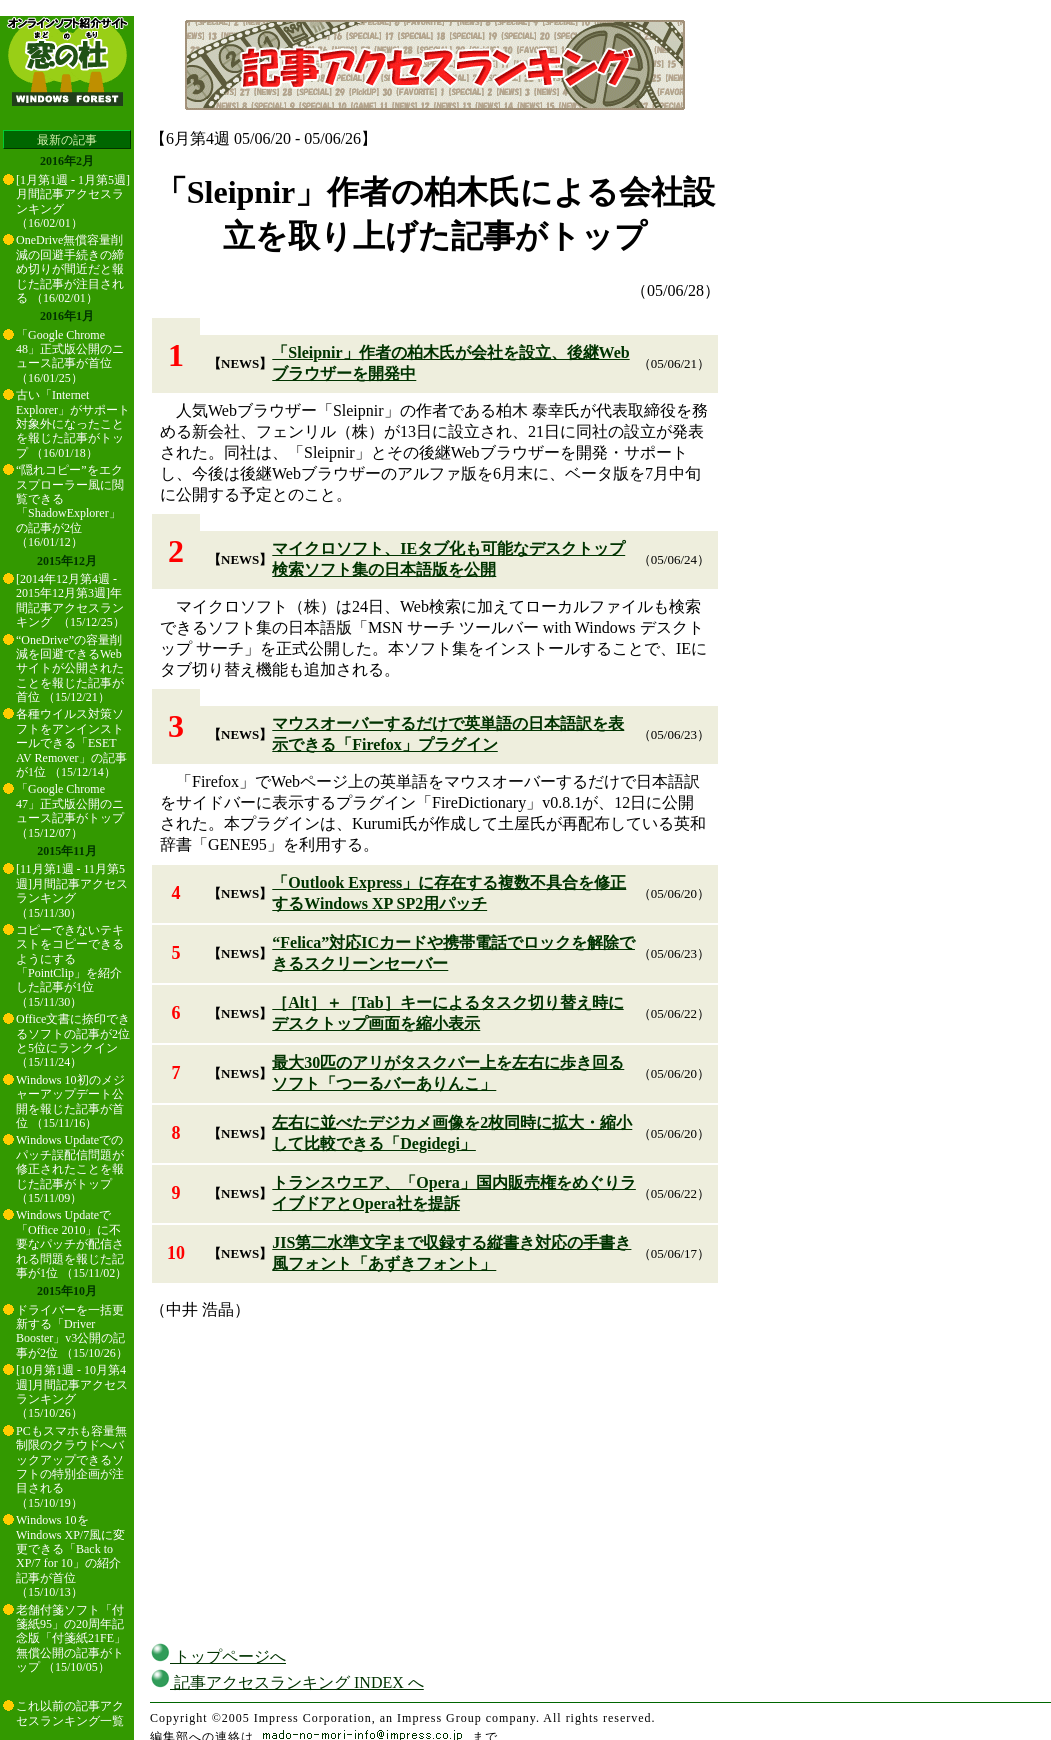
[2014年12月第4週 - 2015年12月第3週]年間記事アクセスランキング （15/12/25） (70, 600)
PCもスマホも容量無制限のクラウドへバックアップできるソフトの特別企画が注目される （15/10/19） (71, 1467)
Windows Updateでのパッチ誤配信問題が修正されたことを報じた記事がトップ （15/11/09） (70, 1169)
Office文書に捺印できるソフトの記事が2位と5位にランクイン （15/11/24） (73, 1040)
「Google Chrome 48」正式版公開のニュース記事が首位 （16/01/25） (70, 356)
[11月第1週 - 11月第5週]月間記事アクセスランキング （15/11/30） (72, 890)
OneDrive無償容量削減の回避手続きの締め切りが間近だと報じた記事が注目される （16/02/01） (70, 269)
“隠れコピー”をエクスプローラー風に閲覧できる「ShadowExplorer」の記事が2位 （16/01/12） (70, 506)
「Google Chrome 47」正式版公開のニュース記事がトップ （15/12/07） (70, 810)
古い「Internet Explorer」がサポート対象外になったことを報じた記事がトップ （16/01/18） (73, 424)
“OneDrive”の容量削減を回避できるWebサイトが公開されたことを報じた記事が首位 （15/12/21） (70, 669)
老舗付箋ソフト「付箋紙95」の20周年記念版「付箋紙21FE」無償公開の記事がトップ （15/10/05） (71, 1639)
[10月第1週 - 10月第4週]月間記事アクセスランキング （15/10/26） (72, 1391)
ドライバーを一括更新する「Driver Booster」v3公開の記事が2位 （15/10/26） (72, 1331)
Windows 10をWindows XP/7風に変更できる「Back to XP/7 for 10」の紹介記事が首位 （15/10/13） (70, 1556)
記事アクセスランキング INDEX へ (287, 1682)
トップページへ (218, 1656)
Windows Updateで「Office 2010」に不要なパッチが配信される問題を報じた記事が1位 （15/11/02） (71, 1244)
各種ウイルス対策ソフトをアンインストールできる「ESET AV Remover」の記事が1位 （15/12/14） (71, 743)
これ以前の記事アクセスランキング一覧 (70, 1713)
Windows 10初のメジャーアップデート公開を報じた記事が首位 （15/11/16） (70, 1101)
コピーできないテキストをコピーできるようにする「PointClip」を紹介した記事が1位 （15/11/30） (70, 966)
